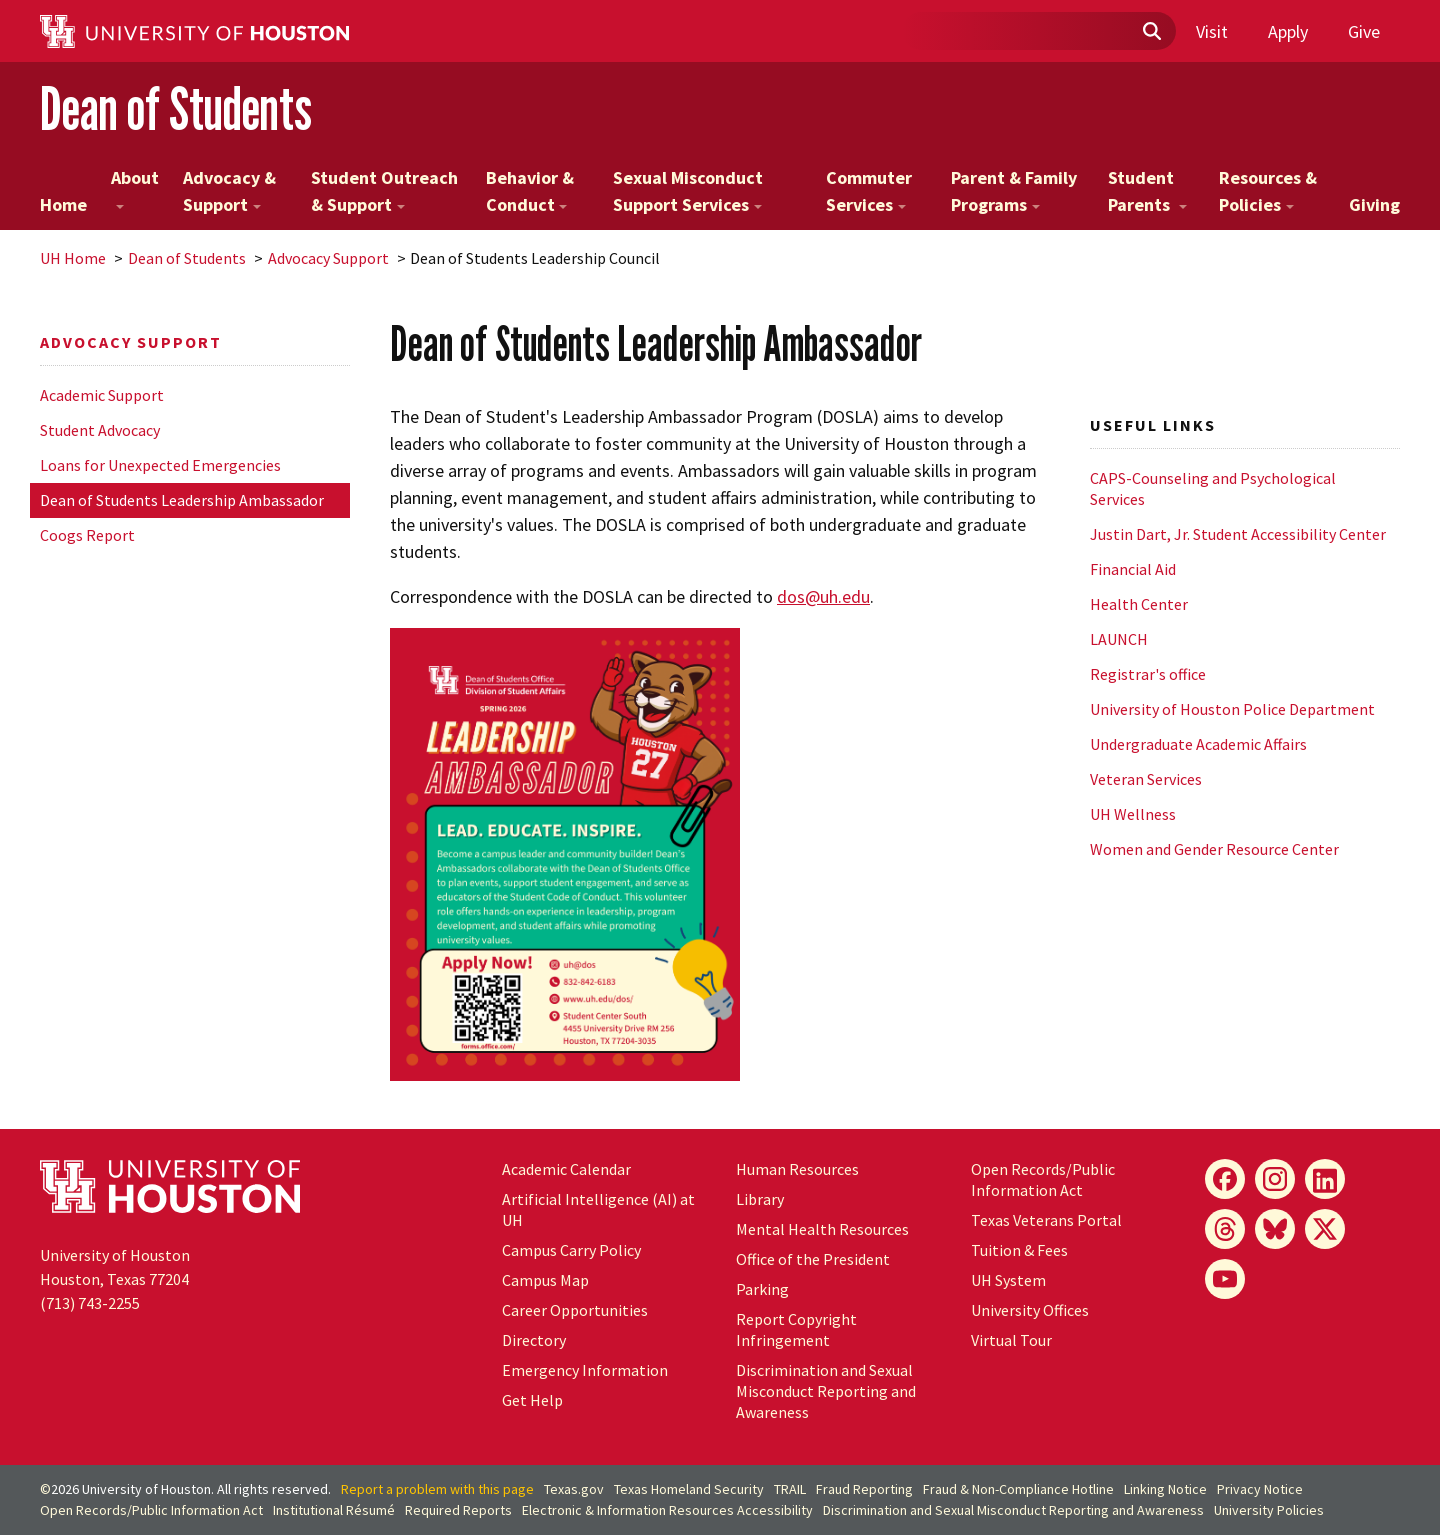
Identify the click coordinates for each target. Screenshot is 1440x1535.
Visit (1212, 31)
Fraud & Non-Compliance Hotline (1018, 1489)
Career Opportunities (575, 1310)
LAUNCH (1119, 639)
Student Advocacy (100, 430)
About (135, 187)
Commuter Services (869, 191)
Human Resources (797, 1169)
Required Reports (458, 1510)
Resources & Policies (1268, 191)
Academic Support (102, 395)
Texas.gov (574, 1489)
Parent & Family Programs (1014, 191)
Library (760, 1199)
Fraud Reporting (864, 1489)
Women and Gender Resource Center (1214, 849)
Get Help (532, 1400)
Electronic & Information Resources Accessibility (667, 1510)
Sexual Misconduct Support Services (688, 191)
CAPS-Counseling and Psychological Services (1213, 488)
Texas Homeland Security (689, 1489)
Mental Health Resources (822, 1229)
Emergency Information (585, 1370)
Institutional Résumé (334, 1510)
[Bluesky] (1275, 1229)
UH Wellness (1133, 814)
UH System (1008, 1280)
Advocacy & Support (229, 191)
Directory (534, 1340)
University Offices (1030, 1310)
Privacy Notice (1260, 1489)
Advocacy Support (328, 258)
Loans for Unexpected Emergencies (160, 465)
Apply (1288, 31)
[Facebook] (1225, 1179)
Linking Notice (1165, 1489)
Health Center (1139, 604)
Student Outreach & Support (384, 191)
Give (1364, 31)
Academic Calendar (566, 1169)
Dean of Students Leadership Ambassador (182, 500)
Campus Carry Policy (571, 1250)
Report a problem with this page (437, 1489)
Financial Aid (1133, 569)
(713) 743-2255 (90, 1303)
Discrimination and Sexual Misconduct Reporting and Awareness (826, 1391)
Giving (1374, 204)
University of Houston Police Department (1232, 709)
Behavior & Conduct (530, 191)
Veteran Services (1146, 779)
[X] (1325, 1229)
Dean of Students (176, 108)
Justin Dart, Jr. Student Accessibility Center (1238, 534)
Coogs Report (87, 535)
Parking (762, 1289)
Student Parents (1147, 191)
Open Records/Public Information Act (1043, 1179)
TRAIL (790, 1489)
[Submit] (1151, 32)
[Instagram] (1275, 1179)
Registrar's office (1148, 674)
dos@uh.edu (823, 596)
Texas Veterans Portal (1046, 1220)
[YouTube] (1225, 1279)
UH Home (73, 258)
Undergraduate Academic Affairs (1198, 744)
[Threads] (1225, 1229)
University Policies (1269, 1510)
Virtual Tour (1011, 1340)
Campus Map (545, 1280)
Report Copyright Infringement (796, 1329)
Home (63, 204)
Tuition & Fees (1019, 1250)
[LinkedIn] (1325, 1179)
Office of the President (813, 1259)
